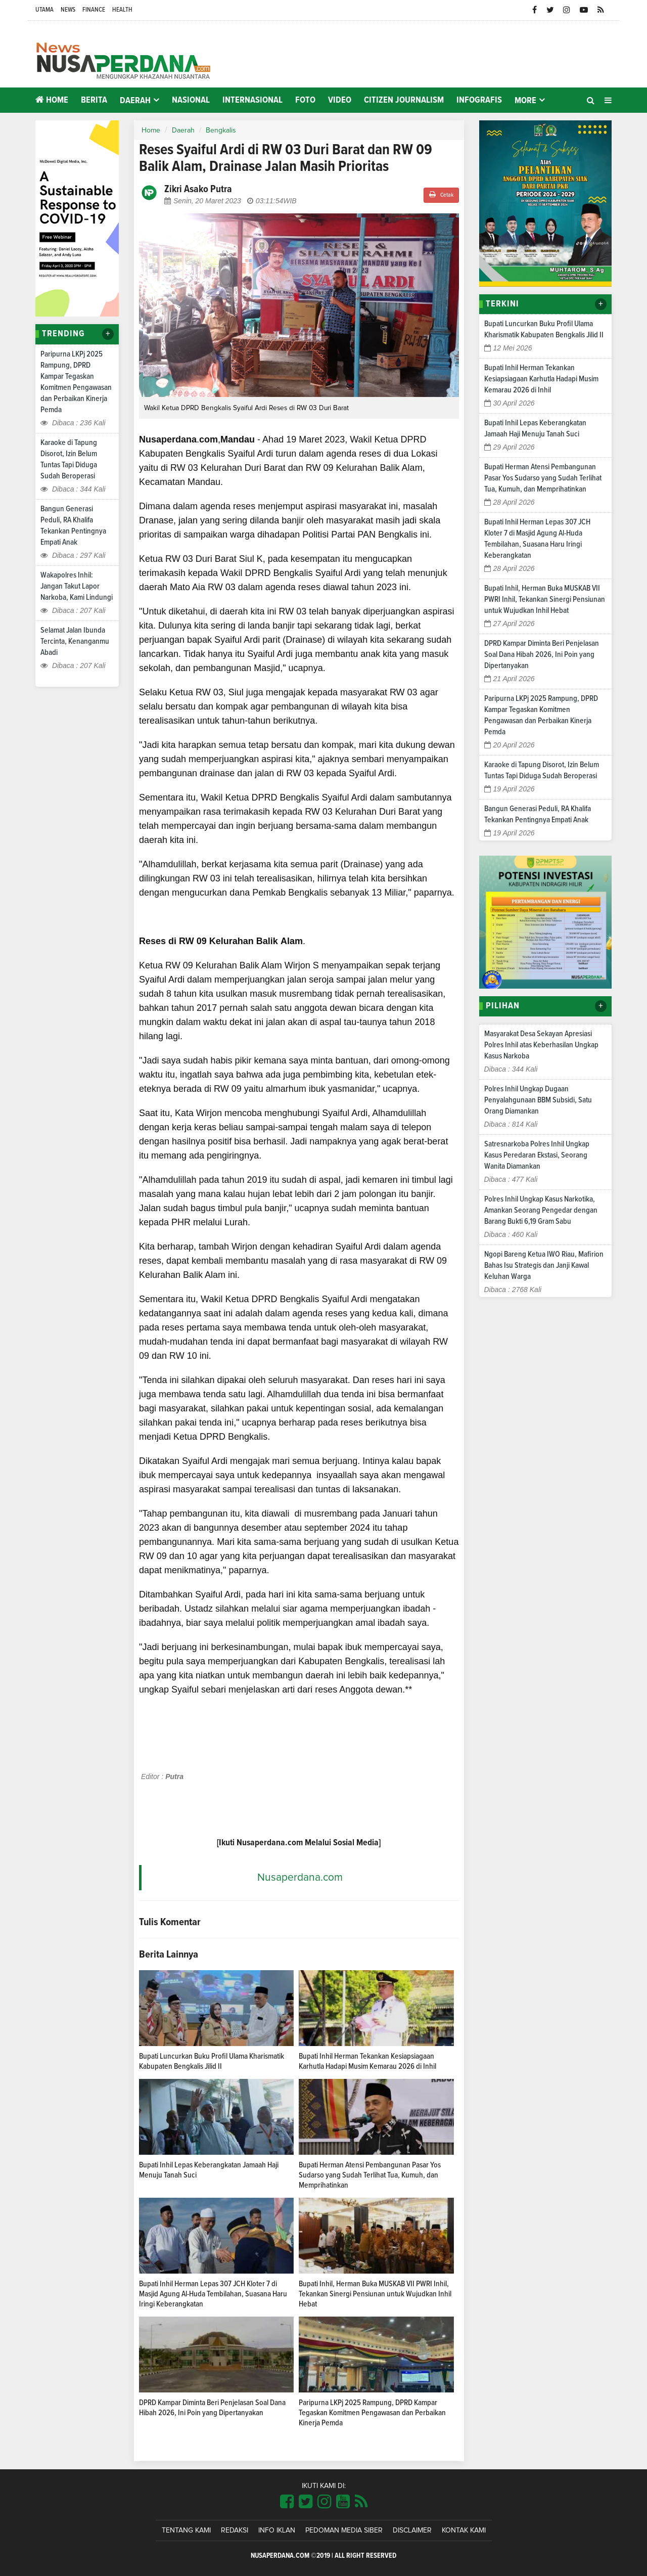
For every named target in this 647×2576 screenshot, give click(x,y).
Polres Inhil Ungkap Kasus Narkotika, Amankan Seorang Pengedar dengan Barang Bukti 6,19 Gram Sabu (540, 1210)
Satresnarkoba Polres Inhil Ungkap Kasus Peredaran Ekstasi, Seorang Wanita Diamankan (536, 1155)
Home (51, 100)
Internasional (252, 100)
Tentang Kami (186, 2530)
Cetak (441, 194)
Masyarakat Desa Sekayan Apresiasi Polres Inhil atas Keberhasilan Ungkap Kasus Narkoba (541, 1045)
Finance (93, 10)
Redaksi (234, 2530)
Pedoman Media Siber (344, 2530)
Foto (305, 100)
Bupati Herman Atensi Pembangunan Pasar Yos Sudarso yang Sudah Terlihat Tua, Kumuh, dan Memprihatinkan (370, 2175)
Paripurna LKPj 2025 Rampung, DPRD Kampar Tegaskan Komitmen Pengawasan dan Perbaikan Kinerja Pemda (372, 2413)
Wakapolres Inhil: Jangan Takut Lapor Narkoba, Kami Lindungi (76, 586)
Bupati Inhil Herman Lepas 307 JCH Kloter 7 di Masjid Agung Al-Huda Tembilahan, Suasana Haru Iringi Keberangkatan (213, 2294)
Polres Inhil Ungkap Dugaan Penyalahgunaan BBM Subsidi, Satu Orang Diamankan (538, 1100)
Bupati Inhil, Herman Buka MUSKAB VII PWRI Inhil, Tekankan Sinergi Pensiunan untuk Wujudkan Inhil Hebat (375, 2294)
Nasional (191, 100)
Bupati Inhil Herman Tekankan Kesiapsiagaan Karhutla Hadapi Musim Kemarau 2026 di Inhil (541, 379)
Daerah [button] (135, 100)
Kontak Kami (464, 2530)
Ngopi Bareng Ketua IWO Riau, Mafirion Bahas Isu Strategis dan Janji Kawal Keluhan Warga (544, 1265)
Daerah (183, 130)
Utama (44, 10)
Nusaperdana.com (300, 1877)
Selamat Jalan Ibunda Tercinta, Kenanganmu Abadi (74, 641)
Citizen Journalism (404, 100)
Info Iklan (276, 2530)
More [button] (525, 100)
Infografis (479, 100)
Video (339, 100)
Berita (94, 100)
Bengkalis (221, 130)
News (68, 10)
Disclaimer (412, 2530)
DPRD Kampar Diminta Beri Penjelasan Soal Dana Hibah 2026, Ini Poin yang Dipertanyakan (541, 654)
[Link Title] (287, 2502)
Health (122, 10)
